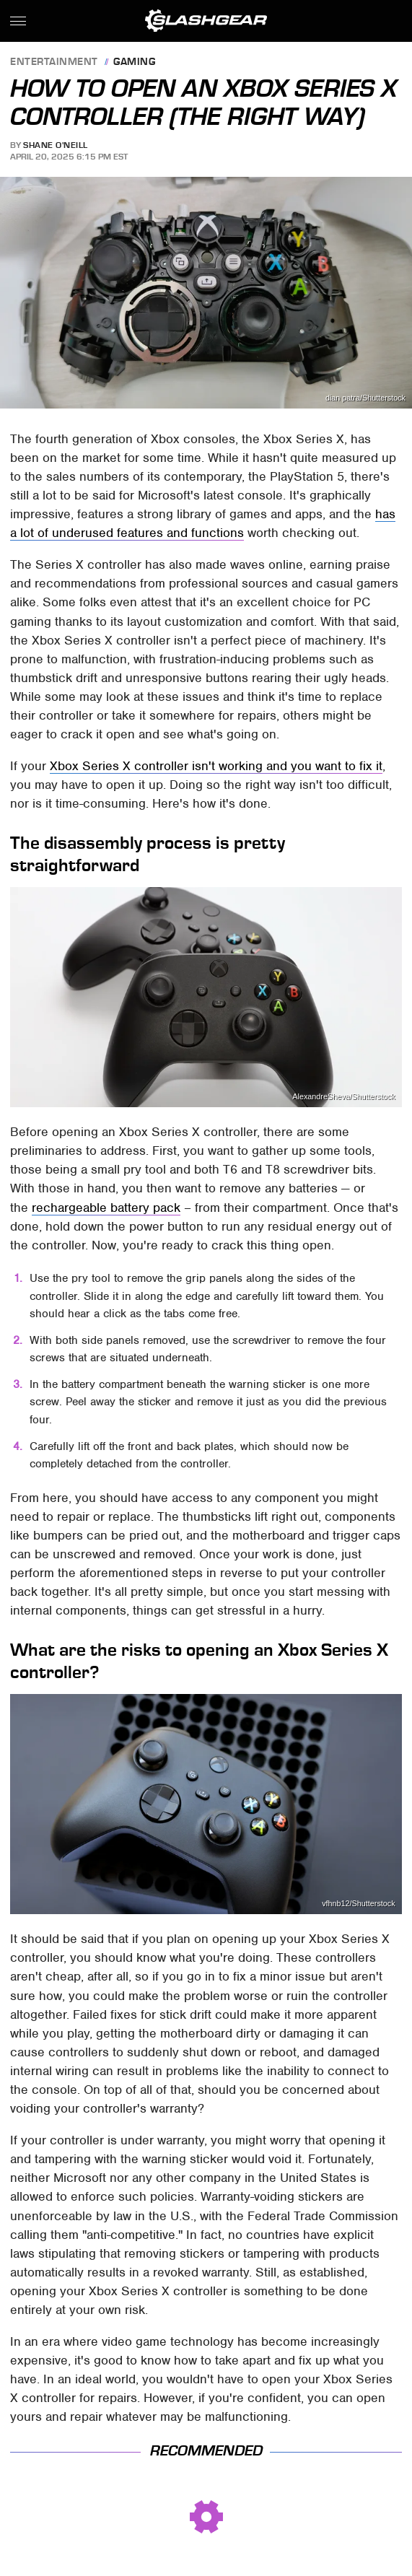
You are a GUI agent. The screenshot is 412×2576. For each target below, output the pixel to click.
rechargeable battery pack (106, 1207)
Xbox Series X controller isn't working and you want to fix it (216, 766)
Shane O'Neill (55, 145)
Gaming (134, 62)
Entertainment (54, 62)
